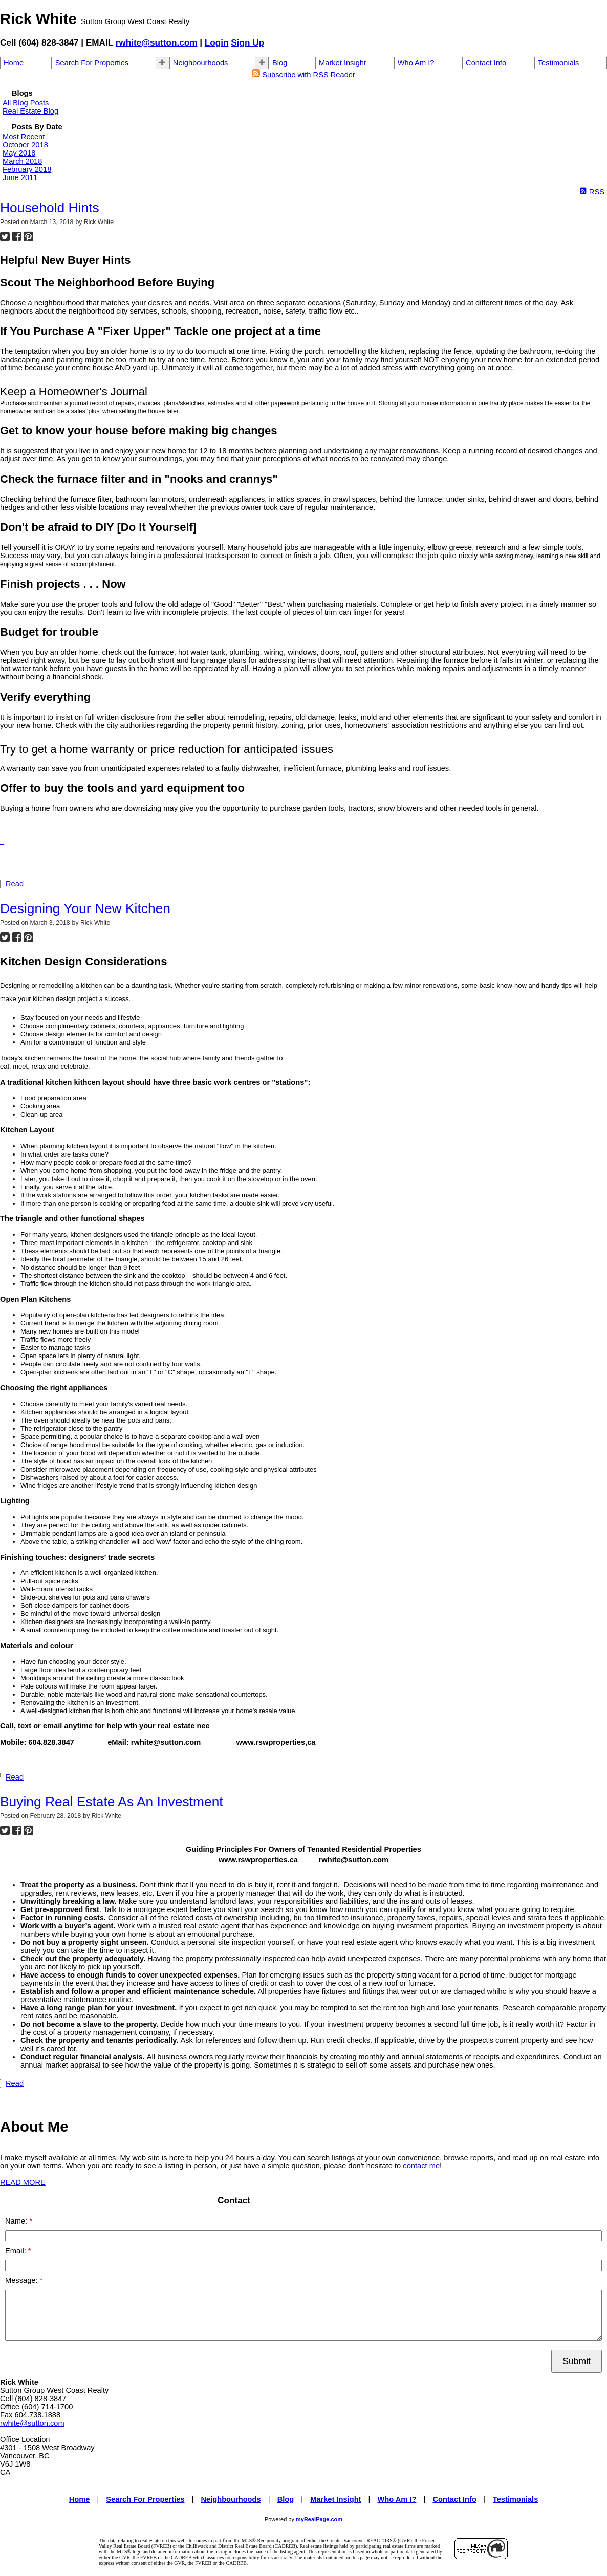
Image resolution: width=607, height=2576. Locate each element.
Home (14, 63)
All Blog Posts (26, 103)
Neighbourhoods (200, 63)
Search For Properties (91, 63)
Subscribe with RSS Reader (303, 75)
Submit (576, 2361)
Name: (17, 2221)
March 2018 (22, 161)
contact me (421, 2166)
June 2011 (20, 177)
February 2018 (27, 169)
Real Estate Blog (30, 111)
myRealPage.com (319, 2519)
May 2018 (19, 153)
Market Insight (342, 63)
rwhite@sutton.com (157, 42)
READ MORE (23, 2182)
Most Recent (24, 136)
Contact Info (486, 63)
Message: (22, 2280)
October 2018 (25, 145)
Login (217, 42)
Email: (16, 2251)
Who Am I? (416, 63)
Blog (279, 63)
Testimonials (558, 63)
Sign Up (247, 42)
